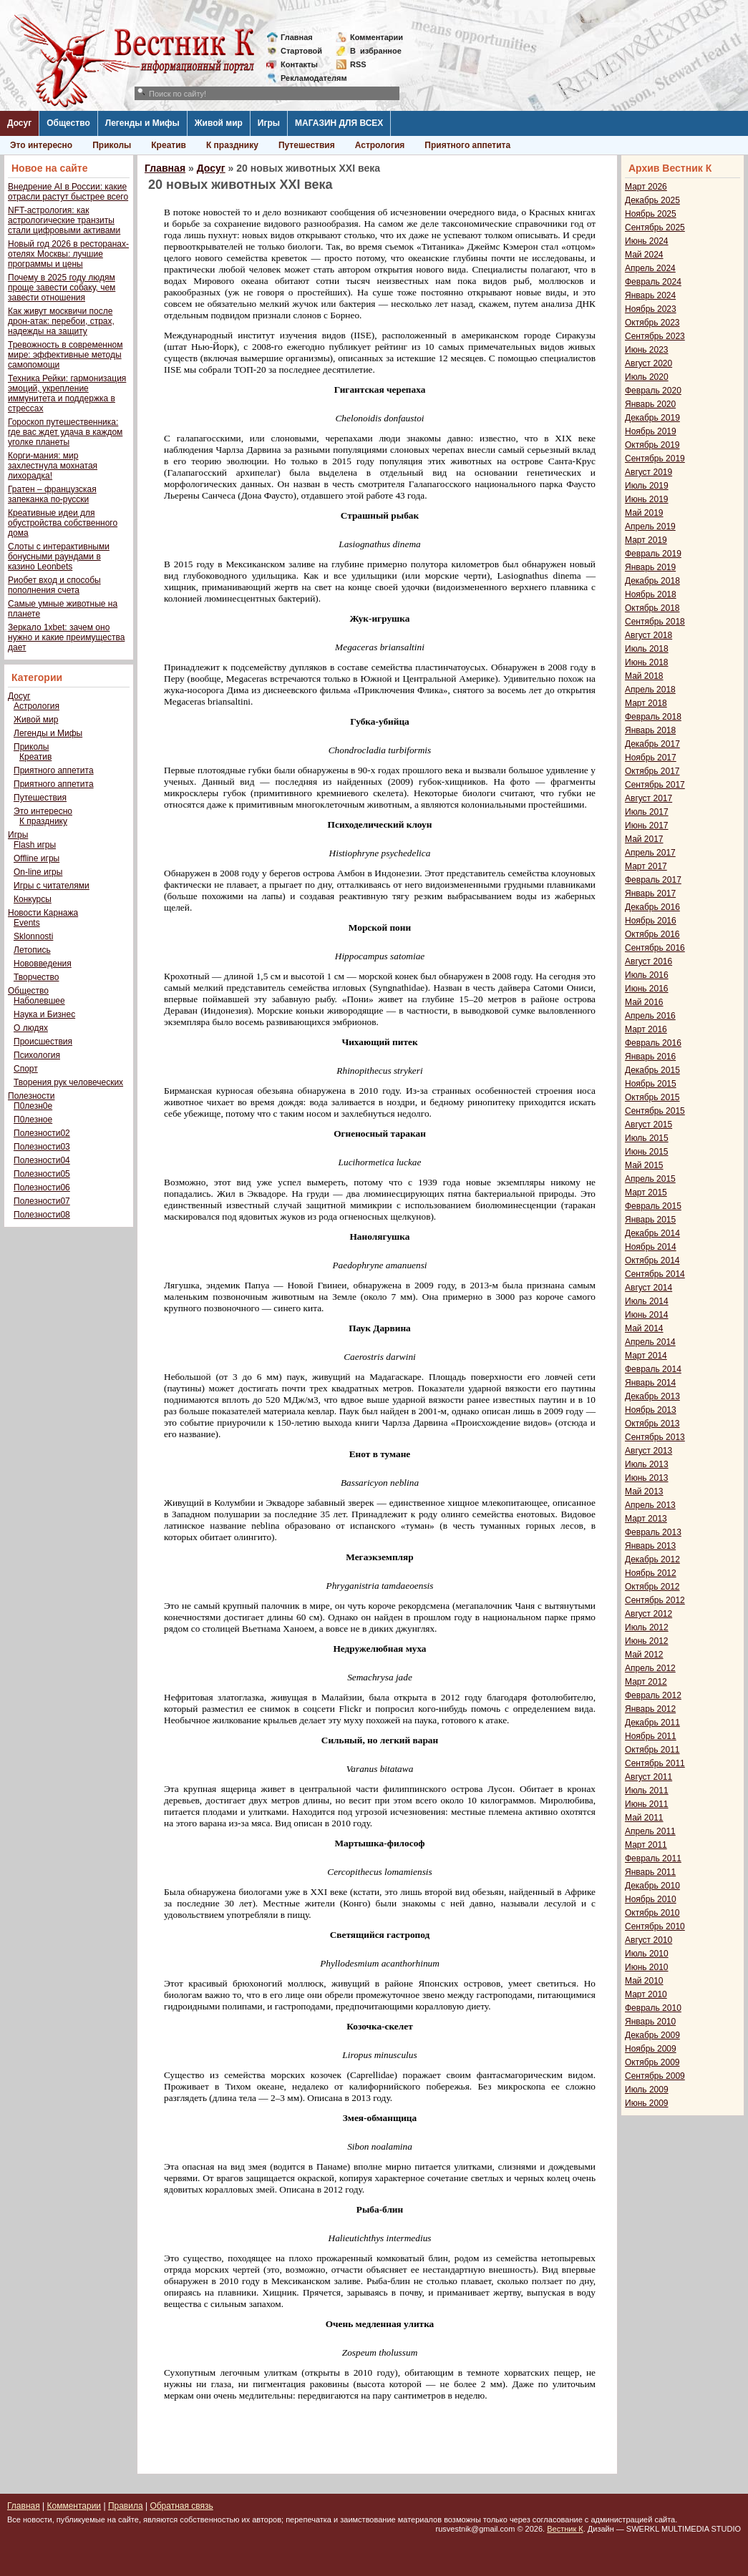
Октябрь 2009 (652, 2062)
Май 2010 (644, 1981)
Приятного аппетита (467, 145)
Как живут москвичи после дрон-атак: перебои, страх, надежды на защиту (61, 321)
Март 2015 (646, 1192)
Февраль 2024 (653, 282)
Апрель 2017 (650, 853)
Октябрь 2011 (652, 1750)
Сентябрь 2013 (655, 1437)
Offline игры (36, 858)
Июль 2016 (647, 975)
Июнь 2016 (647, 989)
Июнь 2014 (647, 1315)
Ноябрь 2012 (650, 1573)
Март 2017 (646, 866)
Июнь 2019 (647, 499)
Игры (269, 123)
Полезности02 (42, 1133)
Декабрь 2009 (652, 2035)
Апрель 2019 (650, 526)
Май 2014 (644, 1328)
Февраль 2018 (653, 717)
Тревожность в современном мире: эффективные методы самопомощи (65, 355)
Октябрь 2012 (652, 1587)
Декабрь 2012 (652, 1559)
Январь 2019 (650, 567)
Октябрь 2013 (652, 1424)
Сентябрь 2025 (655, 227)
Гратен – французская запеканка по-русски (52, 494)
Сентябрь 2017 (655, 785)
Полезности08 (42, 1215)
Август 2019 (648, 472)
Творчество (36, 977)
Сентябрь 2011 (655, 1763)
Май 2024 (644, 255)
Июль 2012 (647, 1627)
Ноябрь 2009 (650, 2049)
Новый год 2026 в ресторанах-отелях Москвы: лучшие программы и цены (68, 254)
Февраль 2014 (653, 1369)
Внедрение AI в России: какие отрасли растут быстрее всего (68, 192)
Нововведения (43, 964)
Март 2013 (646, 1519)
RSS (358, 64)
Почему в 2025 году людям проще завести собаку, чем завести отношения (61, 288)
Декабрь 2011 (652, 1723)
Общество (68, 123)
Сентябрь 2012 (655, 1600)
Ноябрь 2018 (650, 594)
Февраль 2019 (653, 554)
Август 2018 (648, 635)
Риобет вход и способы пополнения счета (54, 585)
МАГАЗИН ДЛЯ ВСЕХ (339, 123)
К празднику (232, 145)
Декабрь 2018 (652, 581)
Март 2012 (646, 1682)
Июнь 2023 (647, 350)
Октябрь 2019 (652, 445)
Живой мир (219, 123)
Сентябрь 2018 (655, 622)
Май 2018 (644, 676)
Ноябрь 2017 (650, 758)
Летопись (32, 950)
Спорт (26, 1069)
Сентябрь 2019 (655, 459)
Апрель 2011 (650, 1831)
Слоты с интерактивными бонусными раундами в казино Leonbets (59, 557)
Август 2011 (648, 1777)
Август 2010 (648, 1940)
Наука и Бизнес (44, 1014)
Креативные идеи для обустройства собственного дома (62, 523)
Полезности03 (42, 1147)
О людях (31, 1028)
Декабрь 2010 (652, 1886)
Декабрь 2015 (652, 1070)
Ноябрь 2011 (650, 1736)
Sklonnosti (33, 936)
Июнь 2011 (647, 1804)
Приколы (111, 145)
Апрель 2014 (650, 1342)
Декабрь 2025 (652, 200)
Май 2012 (644, 1655)
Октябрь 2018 (652, 608)
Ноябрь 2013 (650, 1410)
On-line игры (38, 872)
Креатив (168, 145)
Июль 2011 (647, 1791)
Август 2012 (648, 1614)
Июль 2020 (647, 377)
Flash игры (35, 845)
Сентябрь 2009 (655, 2076)
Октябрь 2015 (652, 1097)
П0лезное (33, 1120)
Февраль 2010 (653, 2008)
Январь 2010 (650, 2022)
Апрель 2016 (650, 1016)
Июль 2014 (647, 1301)
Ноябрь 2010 (650, 1899)
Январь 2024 (650, 295)
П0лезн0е (33, 1106)
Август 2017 (648, 798)
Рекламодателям (308, 78)
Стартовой (301, 50)
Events (27, 923)
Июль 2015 (647, 1138)
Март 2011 (646, 1845)
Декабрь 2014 (652, 1233)
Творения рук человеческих (68, 1082)
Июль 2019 (647, 486)
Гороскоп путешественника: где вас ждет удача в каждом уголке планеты (65, 432)
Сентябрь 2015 (655, 1111)
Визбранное (376, 50)
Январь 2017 (650, 893)
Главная (297, 37)
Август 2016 (648, 961)
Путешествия (306, 145)
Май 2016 (644, 1002)
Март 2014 (646, 1356)
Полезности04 (42, 1160)
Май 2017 (644, 839)
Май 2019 (644, 513)
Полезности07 (42, 1201)
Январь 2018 (650, 730)
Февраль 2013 (653, 1532)
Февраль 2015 (653, 1206)
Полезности (31, 1096)
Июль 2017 (647, 812)
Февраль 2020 (653, 391)
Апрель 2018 (650, 690)
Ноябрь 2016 (650, 921)
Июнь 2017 (647, 826)
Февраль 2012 (653, 1695)
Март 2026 (646, 187)
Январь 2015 (650, 1220)
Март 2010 (646, 1994)
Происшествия (43, 1042)
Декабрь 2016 (652, 907)
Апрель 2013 (650, 1505)
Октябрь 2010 (652, 1913)
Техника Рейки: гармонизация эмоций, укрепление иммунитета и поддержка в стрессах (67, 393)
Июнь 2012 (647, 1641)
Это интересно (41, 145)
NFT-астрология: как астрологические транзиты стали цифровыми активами (64, 220)
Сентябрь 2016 (655, 948)
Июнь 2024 (647, 241)
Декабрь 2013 (652, 1396)
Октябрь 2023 (652, 323)
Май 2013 (644, 1492)
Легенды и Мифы (142, 123)
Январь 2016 (650, 1057)
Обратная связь (181, 2506)
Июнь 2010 (647, 1967)
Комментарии (376, 37)
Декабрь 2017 (652, 744)
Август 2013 (648, 1451)
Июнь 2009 (647, 2103)
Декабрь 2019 (652, 418)
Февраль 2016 (653, 1043)
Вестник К (565, 2528)
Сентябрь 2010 (655, 1926)
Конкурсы (33, 899)
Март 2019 (646, 540)
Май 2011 (644, 1818)
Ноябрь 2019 (650, 431)
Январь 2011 (650, 1872)
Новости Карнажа (43, 913)
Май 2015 (644, 1165)
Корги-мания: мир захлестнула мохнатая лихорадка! (52, 466)
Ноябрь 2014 (650, 1247)
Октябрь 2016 (652, 934)
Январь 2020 (650, 404)
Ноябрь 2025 (650, 214)
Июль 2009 (647, 2090)
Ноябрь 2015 (650, 1084)
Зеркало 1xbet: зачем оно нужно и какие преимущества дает (66, 637)
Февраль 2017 (653, 880)
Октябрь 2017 (652, 771)
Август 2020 (648, 363)
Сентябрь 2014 (655, 1274)
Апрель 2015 (650, 1179)
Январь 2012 (650, 1709)
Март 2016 (646, 1029)
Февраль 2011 (653, 1858)
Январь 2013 (650, 1546)
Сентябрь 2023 (655, 336)
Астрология (380, 145)
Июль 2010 (647, 1954)
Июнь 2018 (647, 662)
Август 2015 (648, 1125)
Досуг (19, 123)
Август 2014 (648, 1288)
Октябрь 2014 (652, 1260)
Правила (125, 2506)
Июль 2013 (647, 1464)
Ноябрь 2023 (650, 309)
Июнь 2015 (647, 1152)
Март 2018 (646, 703)
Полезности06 (42, 1187)
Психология (37, 1055)
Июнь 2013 (647, 1478)
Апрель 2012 (650, 1668)
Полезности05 (42, 1174)
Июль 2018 (647, 649)
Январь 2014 (650, 1383)
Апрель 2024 (650, 268)
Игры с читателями (51, 886)
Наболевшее (39, 1001)
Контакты (299, 64)
